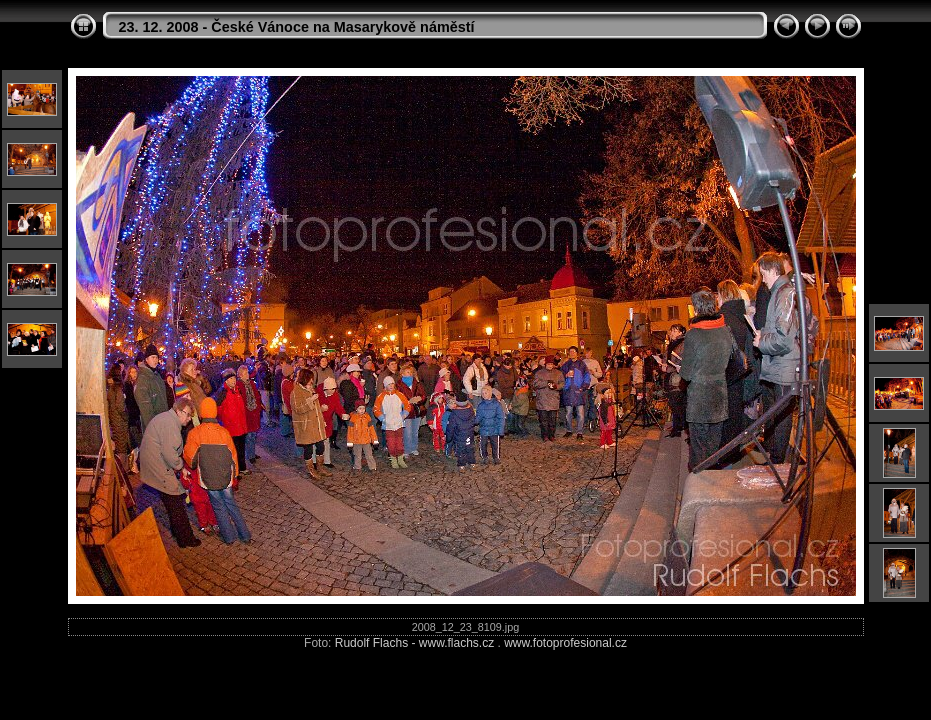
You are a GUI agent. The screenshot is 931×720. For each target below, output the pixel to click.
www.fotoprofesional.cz (565, 643)
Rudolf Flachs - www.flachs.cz (414, 643)
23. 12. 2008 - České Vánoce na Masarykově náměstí (297, 27)
